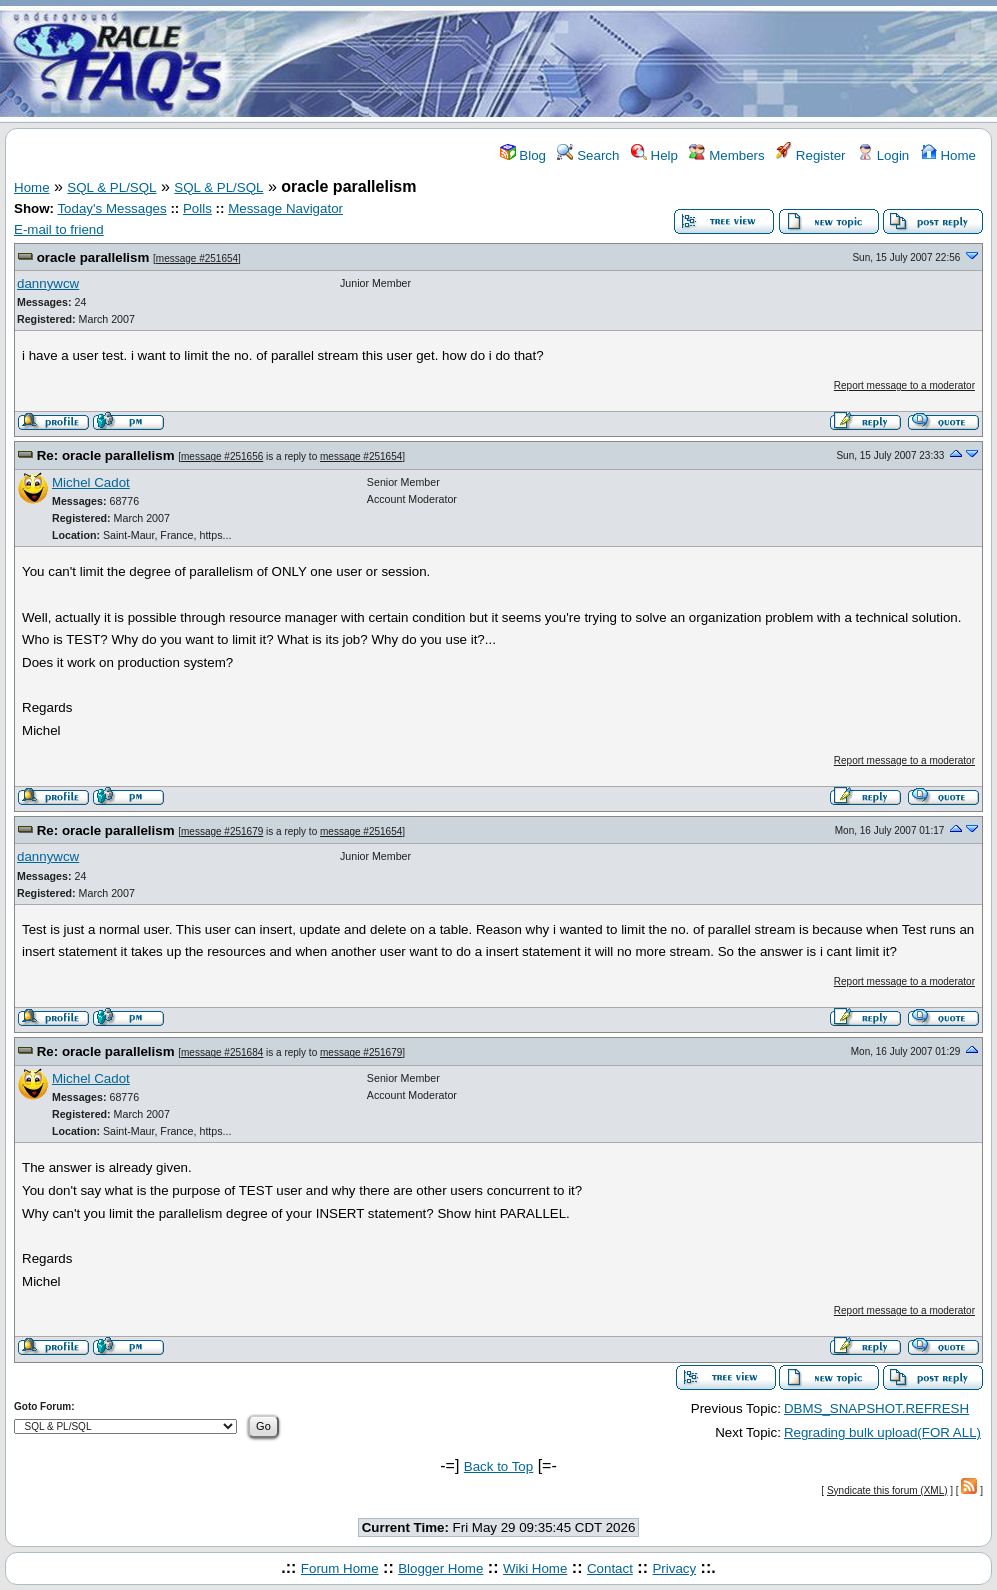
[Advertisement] (617, 63)
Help (654, 155)
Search (588, 155)
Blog (523, 155)
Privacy (674, 1568)
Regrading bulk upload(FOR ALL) (882, 1432)
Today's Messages (111, 208)
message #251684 (222, 1052)
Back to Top (498, 1466)
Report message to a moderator (904, 385)
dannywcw (48, 283)
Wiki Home (535, 1568)
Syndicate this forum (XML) (887, 1490)
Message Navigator (285, 208)
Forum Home (340, 1568)
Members (726, 155)
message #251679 (222, 831)
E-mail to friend (59, 229)
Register (810, 155)
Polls (197, 208)
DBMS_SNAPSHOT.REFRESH (876, 1408)
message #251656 (222, 456)
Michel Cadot (91, 482)
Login (883, 155)
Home (948, 155)
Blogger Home (440, 1568)
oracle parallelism (93, 257)
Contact (610, 1568)
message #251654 (197, 258)
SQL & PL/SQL (111, 187)
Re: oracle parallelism (106, 455)
